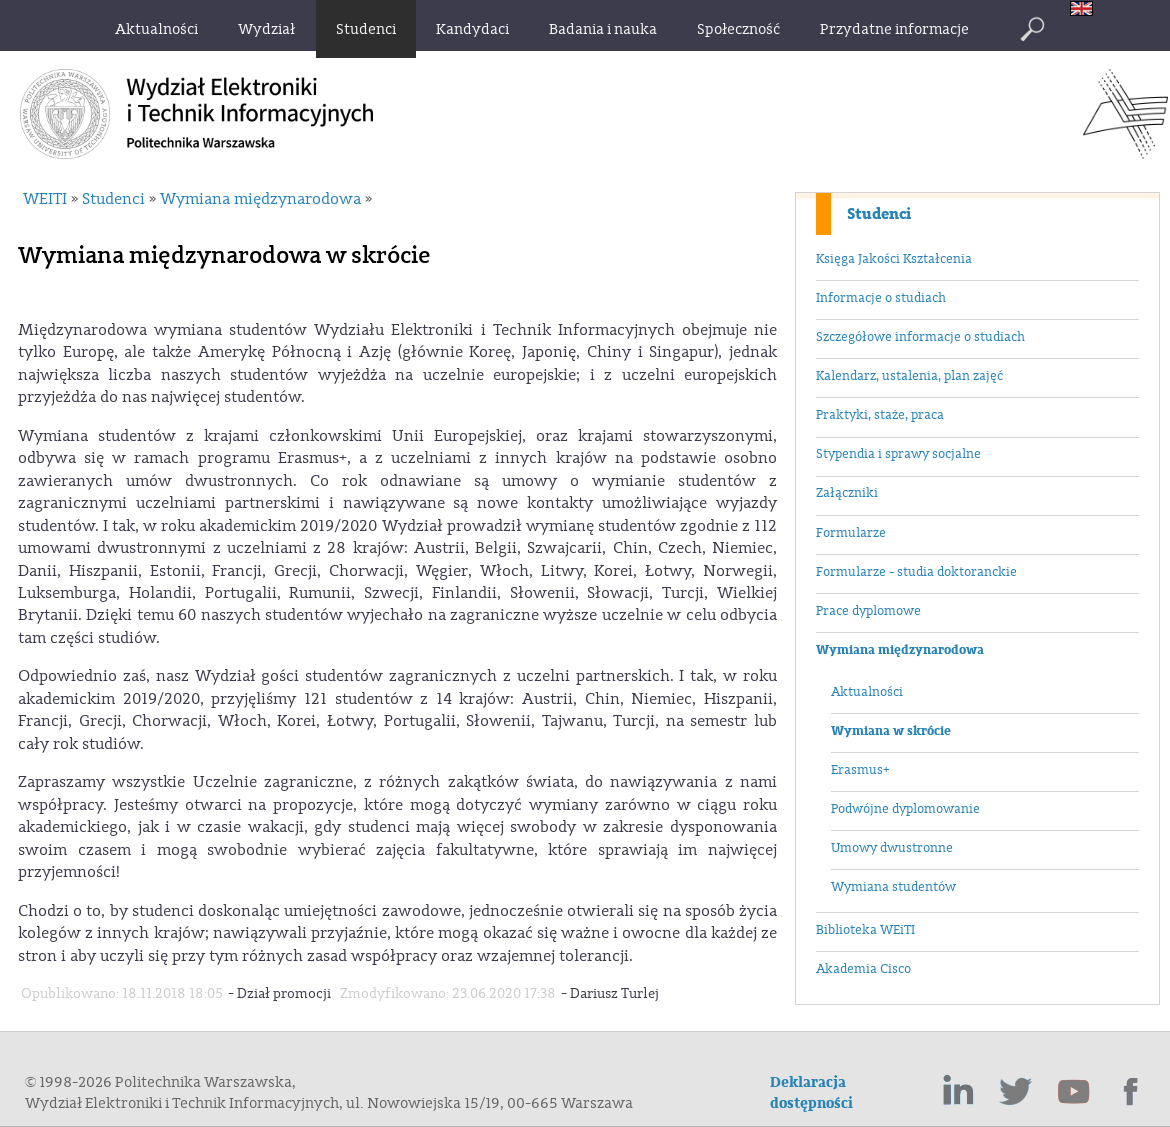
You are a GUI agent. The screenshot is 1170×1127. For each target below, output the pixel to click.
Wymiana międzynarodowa (900, 650)
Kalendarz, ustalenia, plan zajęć (909, 376)
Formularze (851, 533)
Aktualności (867, 692)
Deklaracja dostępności (811, 1093)
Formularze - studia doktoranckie (916, 572)
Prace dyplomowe (868, 611)
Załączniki (847, 493)
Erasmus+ (860, 770)
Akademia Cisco (863, 969)
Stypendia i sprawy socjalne (898, 454)
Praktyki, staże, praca (880, 415)
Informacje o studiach (881, 298)
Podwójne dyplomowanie (905, 809)
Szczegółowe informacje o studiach (920, 337)
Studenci (879, 214)
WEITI (45, 199)
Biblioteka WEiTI (865, 930)
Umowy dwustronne (892, 848)
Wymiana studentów (893, 887)
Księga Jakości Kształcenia (894, 259)
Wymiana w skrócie (891, 731)
